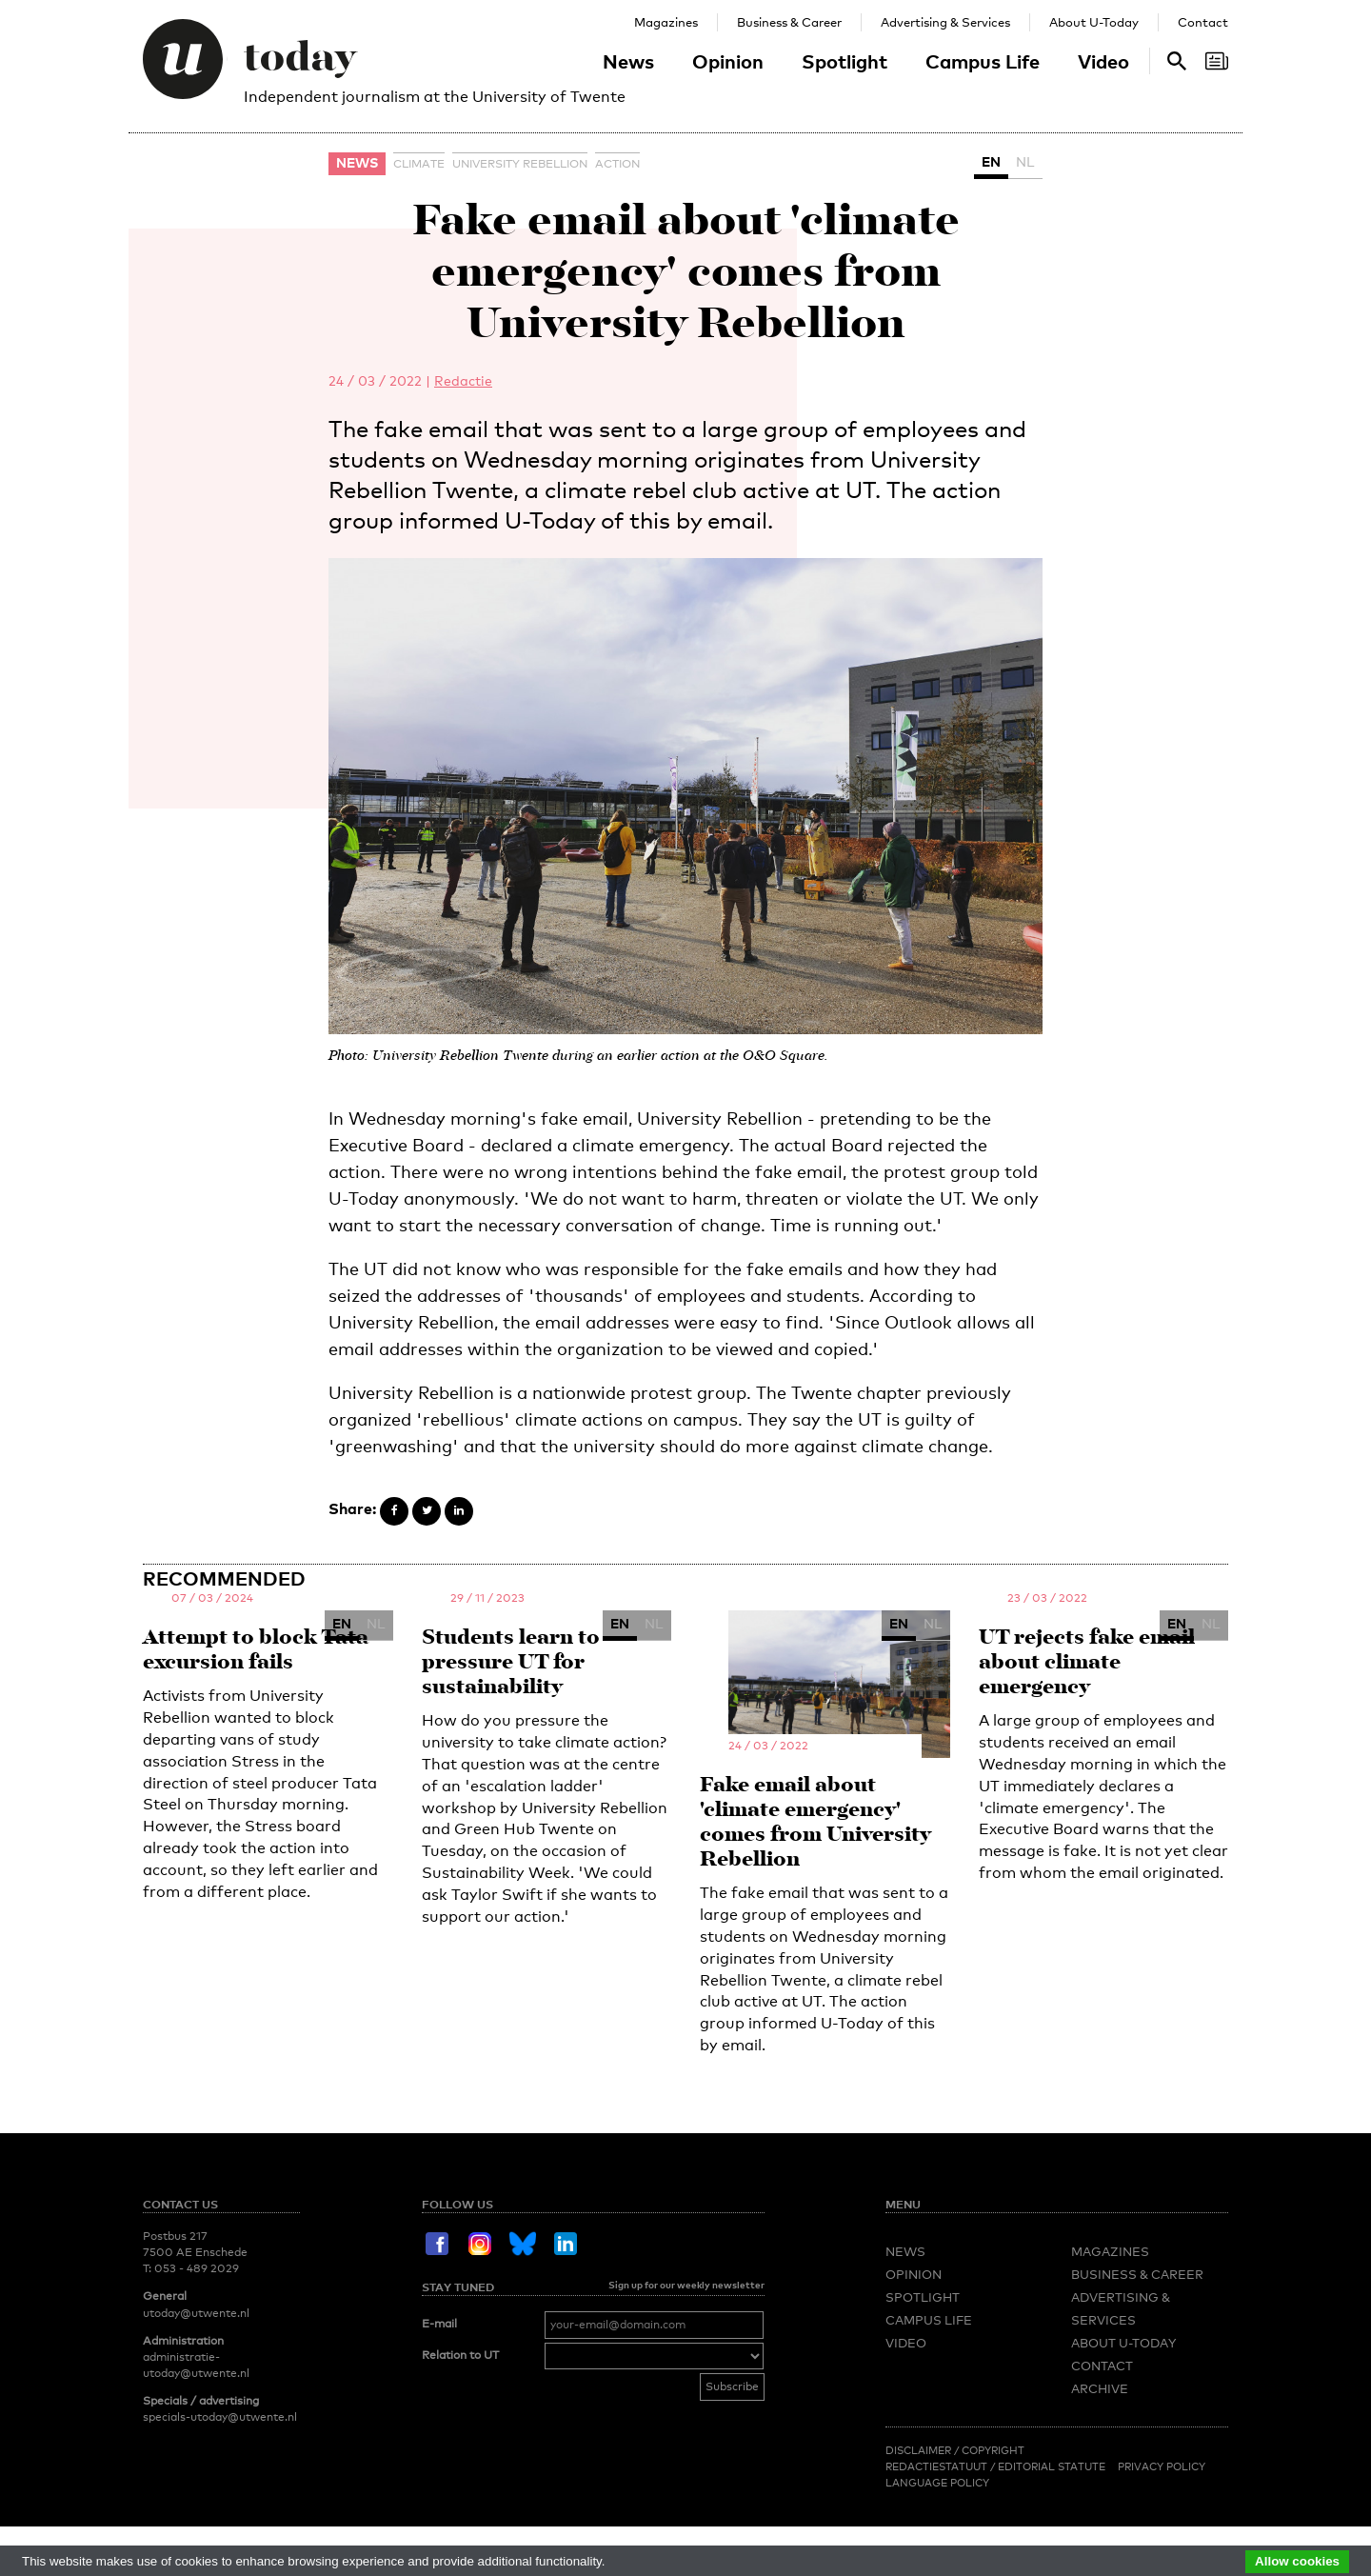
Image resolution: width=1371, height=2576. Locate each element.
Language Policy (937, 2482)
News (628, 61)
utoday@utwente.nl (196, 2313)
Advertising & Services (945, 22)
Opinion (728, 61)
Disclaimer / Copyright (954, 2450)
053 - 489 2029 (196, 2268)
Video (1103, 61)
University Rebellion (519, 163)
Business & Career (789, 22)
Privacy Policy (1161, 2466)
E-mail (439, 2323)
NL (1025, 161)
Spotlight (844, 61)
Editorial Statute (1051, 2466)
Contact (1203, 22)
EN (991, 161)
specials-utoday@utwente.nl (220, 2417)
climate (419, 163)
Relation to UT (460, 2355)
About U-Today (1094, 22)
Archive (1099, 2388)
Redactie (463, 380)
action (617, 163)
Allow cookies (1297, 2561)
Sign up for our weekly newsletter (686, 2284)
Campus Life (982, 61)
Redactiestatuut (937, 2466)
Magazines (666, 22)
